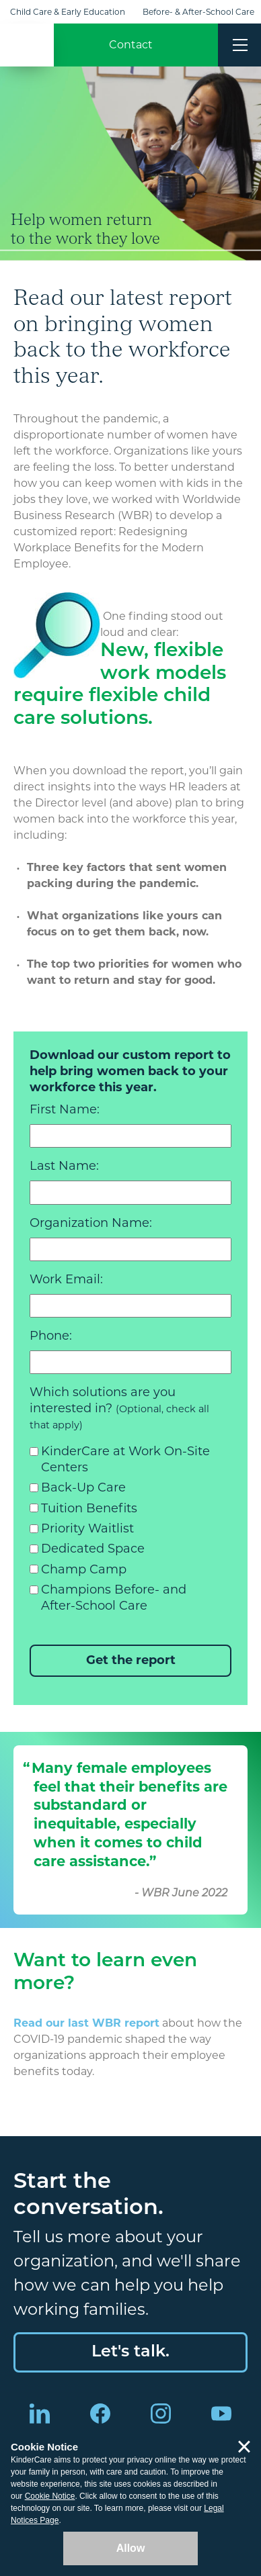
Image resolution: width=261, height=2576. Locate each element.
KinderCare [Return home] (27, 45)
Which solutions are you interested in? (119, 1408)
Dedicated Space (93, 1548)
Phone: (51, 1335)
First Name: (65, 1109)
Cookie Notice (50, 2496)
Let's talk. (130, 2352)
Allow (130, 2548)
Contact (131, 44)
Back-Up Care (83, 1487)
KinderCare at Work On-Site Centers (125, 1459)
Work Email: (66, 1279)
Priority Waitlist (87, 1528)
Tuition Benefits (89, 1508)
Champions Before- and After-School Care (113, 1597)
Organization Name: (91, 1222)
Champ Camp (83, 1569)
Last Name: (64, 1165)
